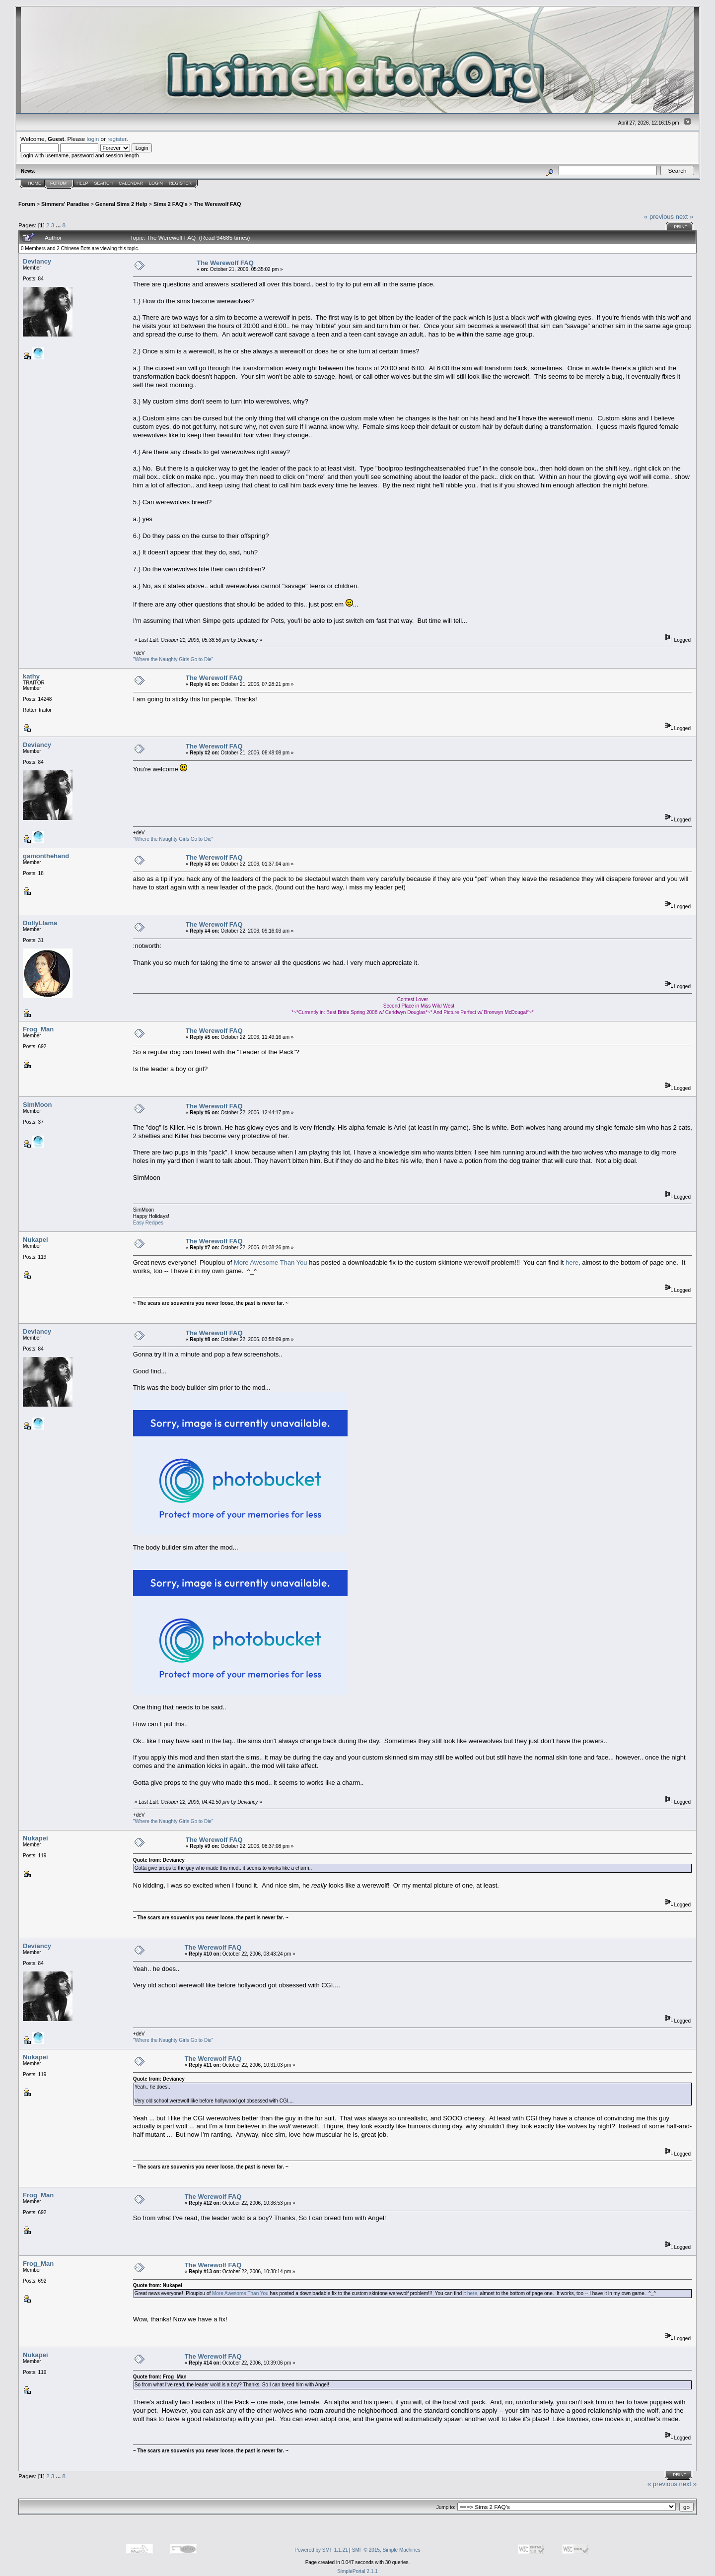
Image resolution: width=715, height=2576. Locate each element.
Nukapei (35, 1239)
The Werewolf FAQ (217, 204)
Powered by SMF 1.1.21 (321, 2550)
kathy (31, 676)
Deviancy (37, 261)
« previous (659, 216)
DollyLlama (40, 923)
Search (103, 183)
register (116, 139)
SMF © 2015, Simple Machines (386, 2550)
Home (34, 183)
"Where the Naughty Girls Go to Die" (173, 659)
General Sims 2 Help (121, 204)
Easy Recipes (148, 1222)
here (572, 1262)
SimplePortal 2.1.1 (357, 2571)
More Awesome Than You (270, 1262)
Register (180, 183)
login (93, 139)
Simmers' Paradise (65, 204)
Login (156, 183)
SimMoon (37, 1104)
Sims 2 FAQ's (170, 204)
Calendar (131, 183)
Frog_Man (38, 1029)
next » (684, 216)
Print (680, 226)
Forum (58, 183)
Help (82, 183)
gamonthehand (46, 856)
